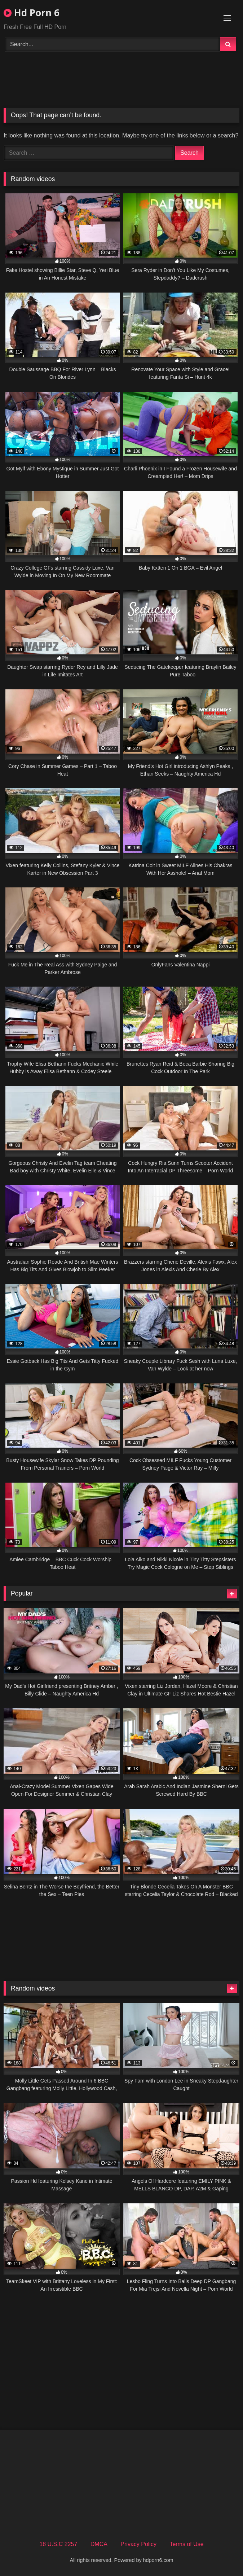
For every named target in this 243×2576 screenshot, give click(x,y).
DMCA (98, 2544)
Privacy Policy (138, 2544)
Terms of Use (186, 2544)
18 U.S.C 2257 (58, 2544)
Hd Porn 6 (31, 12)
